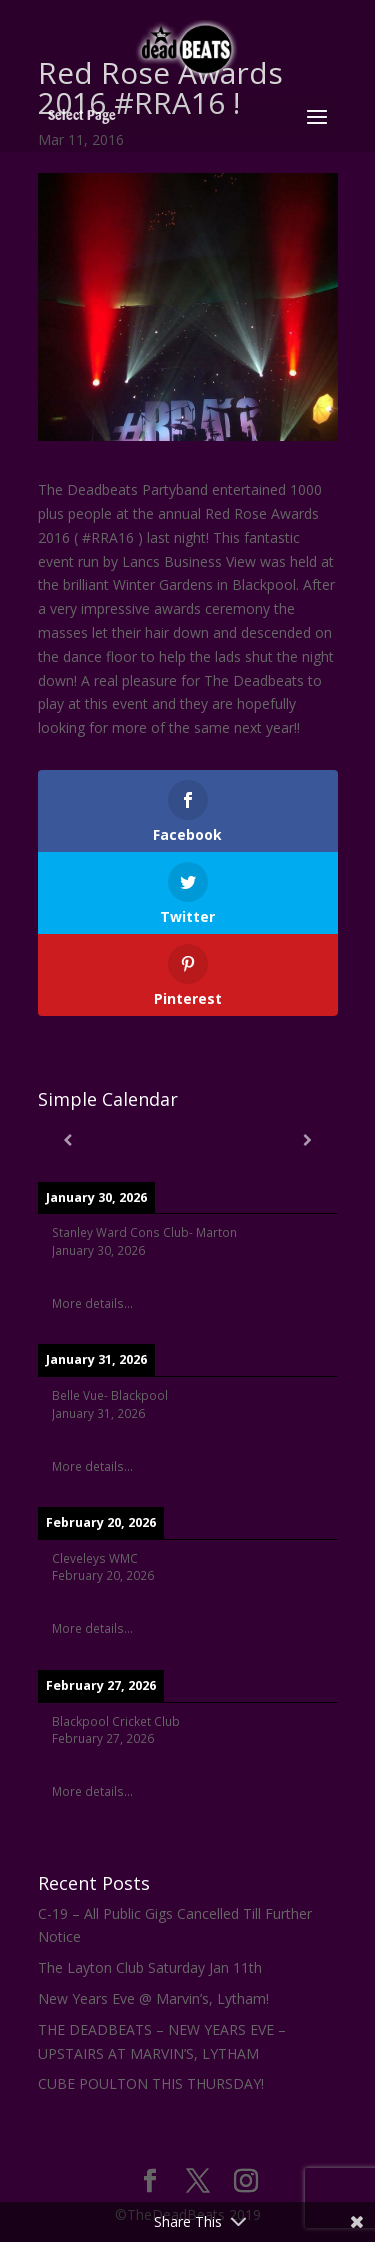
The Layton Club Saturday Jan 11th (150, 1967)
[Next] (308, 1140)
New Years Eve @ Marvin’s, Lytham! (153, 1998)
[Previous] (68, 1140)
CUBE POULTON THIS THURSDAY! (151, 2083)
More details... (92, 1303)
